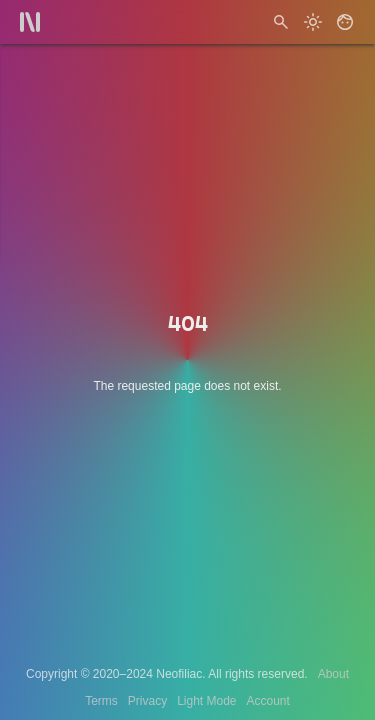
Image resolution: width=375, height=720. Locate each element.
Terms (101, 701)
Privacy (147, 701)
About (333, 674)
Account (268, 701)
